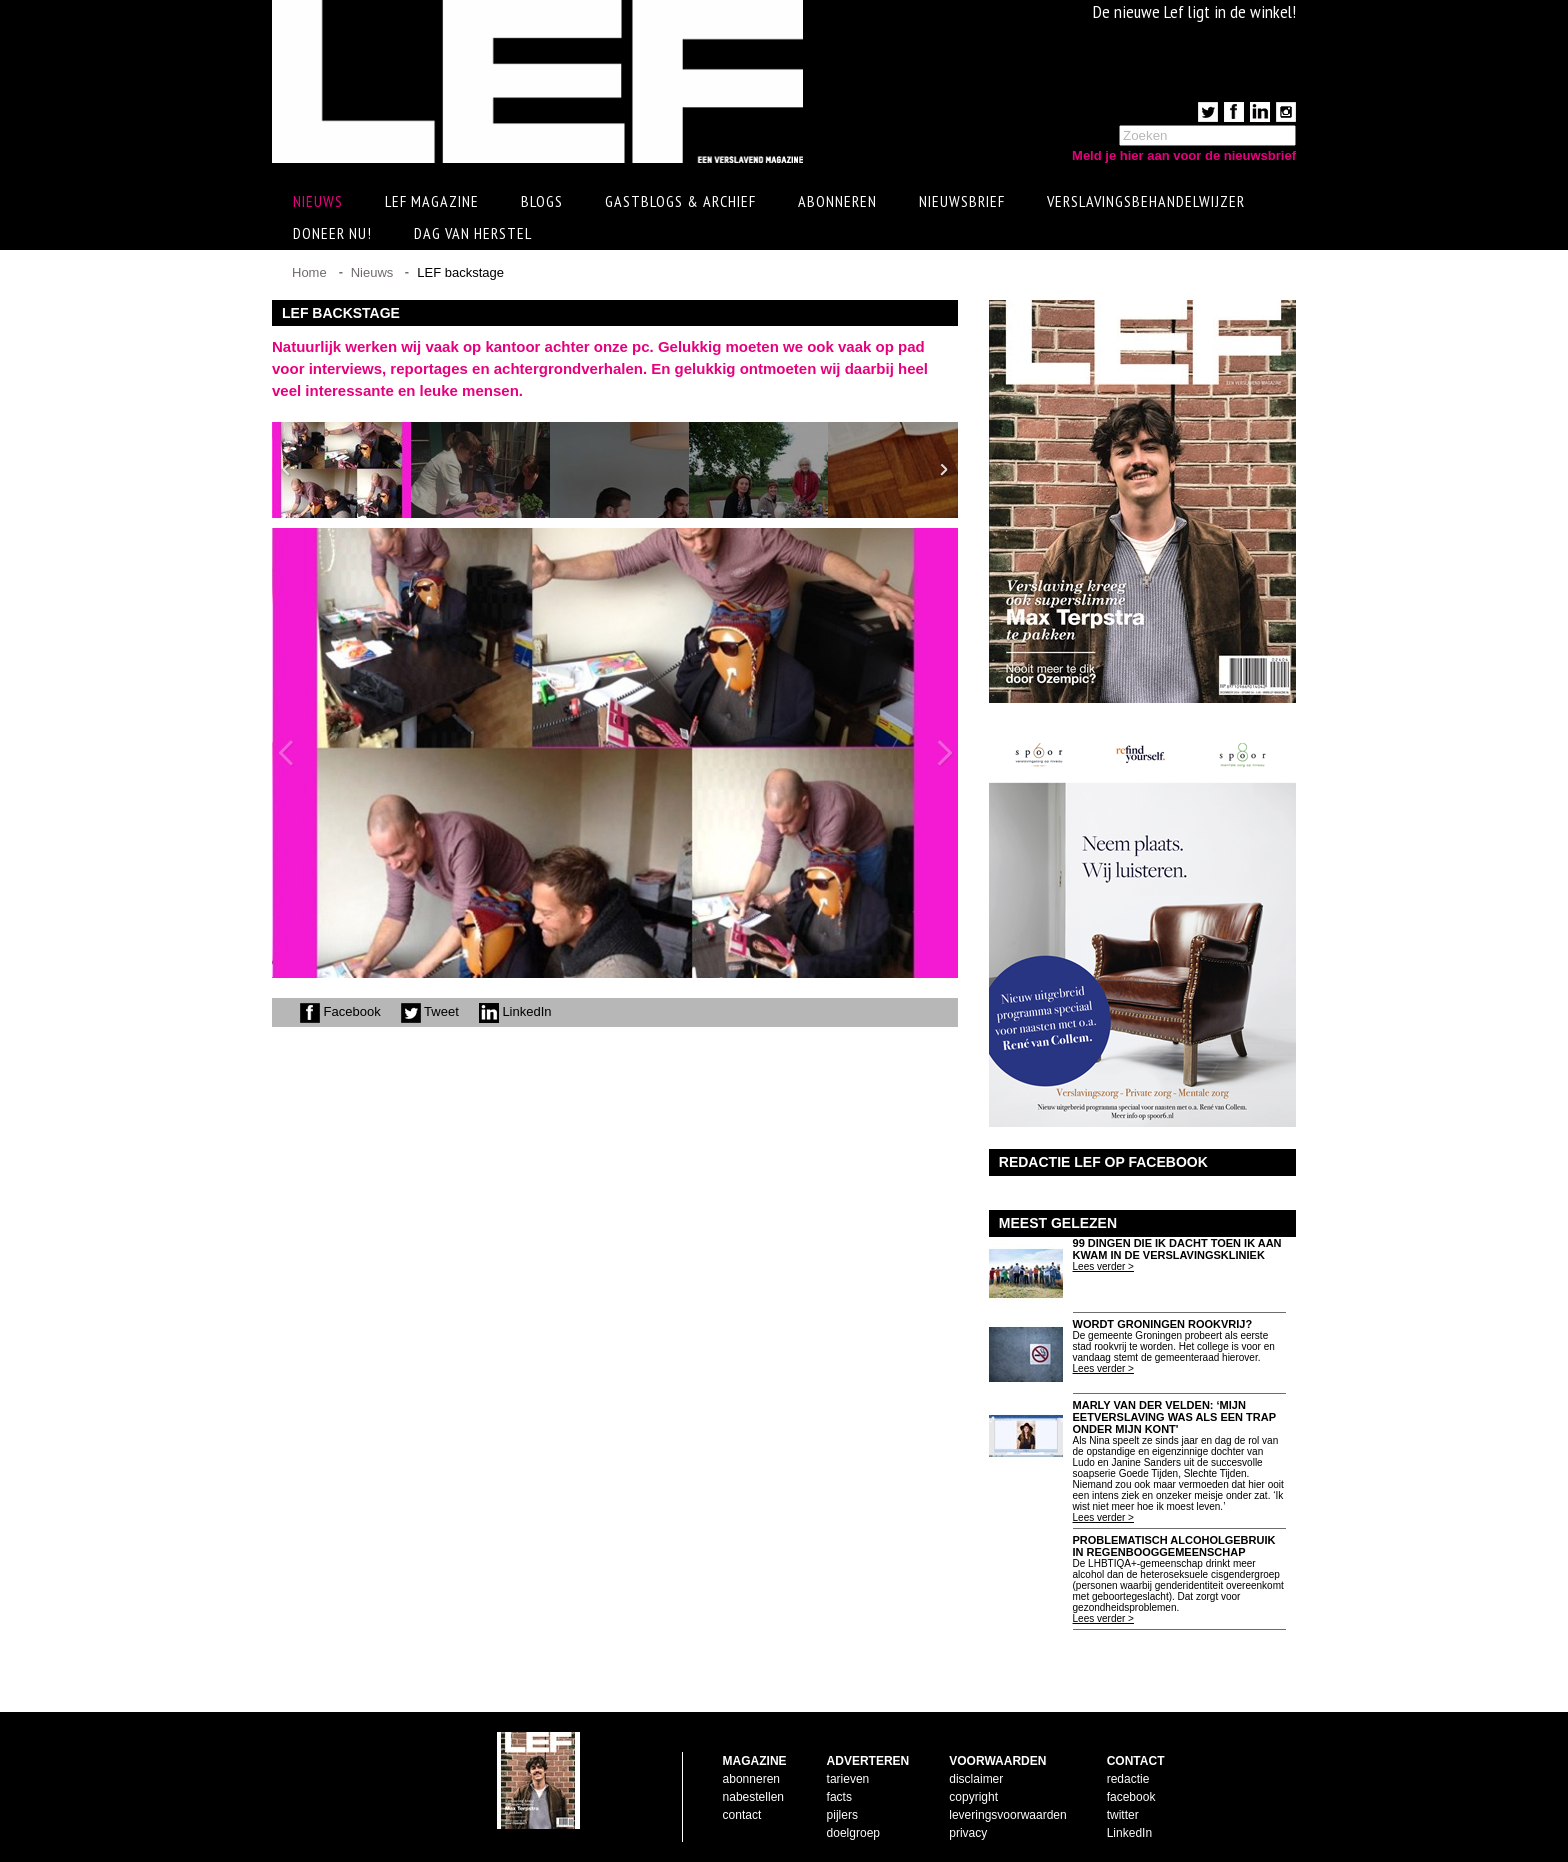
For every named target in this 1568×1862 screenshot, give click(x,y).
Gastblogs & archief (680, 201)
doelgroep (853, 1833)
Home (309, 272)
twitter (1123, 1815)
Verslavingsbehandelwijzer (1146, 201)
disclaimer (976, 1779)
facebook (1131, 1797)
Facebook (340, 1011)
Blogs (542, 201)
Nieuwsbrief (962, 201)
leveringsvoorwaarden (1007, 1815)
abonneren (751, 1779)
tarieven (848, 1779)
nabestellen (753, 1797)
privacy (968, 1833)
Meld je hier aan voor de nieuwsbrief (1184, 155)
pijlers (842, 1815)
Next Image (944, 753)
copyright (973, 1797)
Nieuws (372, 272)
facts (839, 1797)
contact (742, 1815)
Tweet (430, 1011)
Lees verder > (1103, 1266)
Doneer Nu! (332, 233)
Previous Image (286, 753)
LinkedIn (515, 1011)
